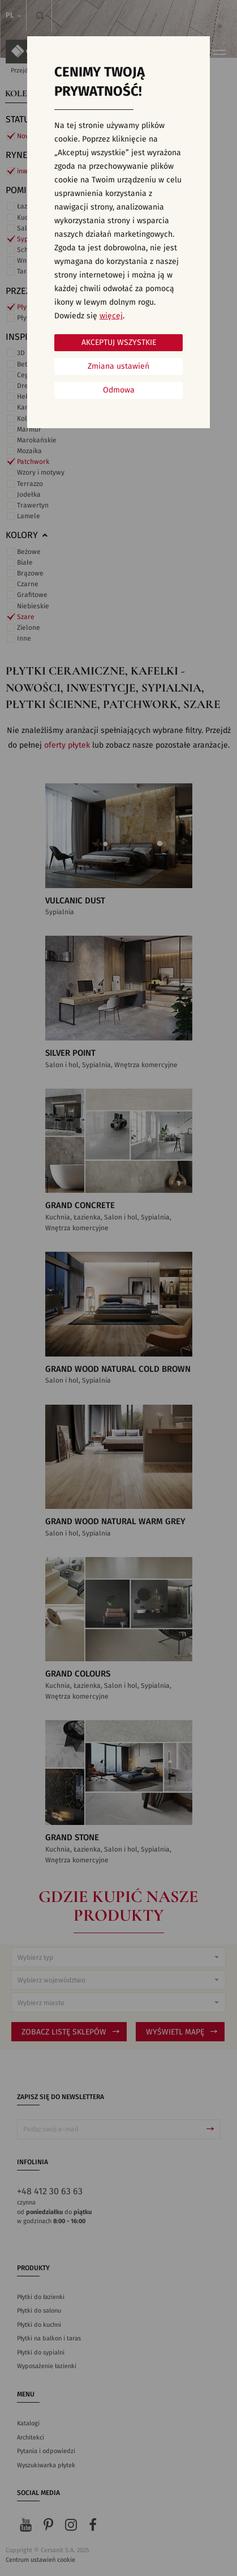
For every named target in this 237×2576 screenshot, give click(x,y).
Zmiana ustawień (118, 366)
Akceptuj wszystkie (118, 343)
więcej (111, 316)
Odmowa (119, 390)
